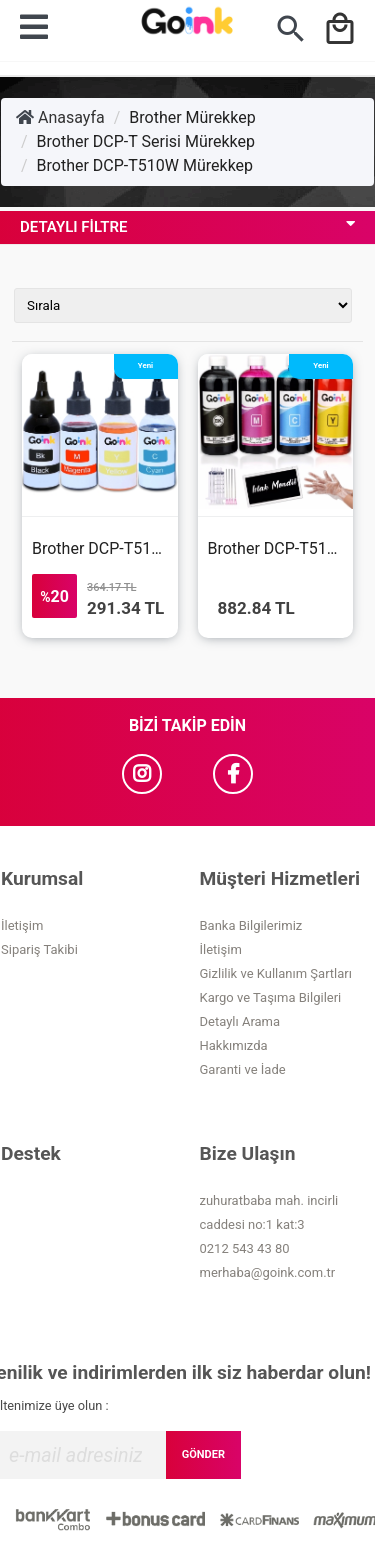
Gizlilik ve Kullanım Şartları (276, 973)
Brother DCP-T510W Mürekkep (145, 165)
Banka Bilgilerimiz (251, 925)
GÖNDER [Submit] (203, 1454)
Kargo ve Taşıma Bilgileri (271, 997)
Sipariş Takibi (39, 949)
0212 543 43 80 (245, 1248)
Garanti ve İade (243, 1069)
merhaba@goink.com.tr (268, 1272)
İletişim (22, 925)
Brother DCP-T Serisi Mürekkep (146, 141)
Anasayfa (60, 117)
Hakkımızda (234, 1045)
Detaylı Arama (240, 1021)
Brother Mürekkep (192, 117)
